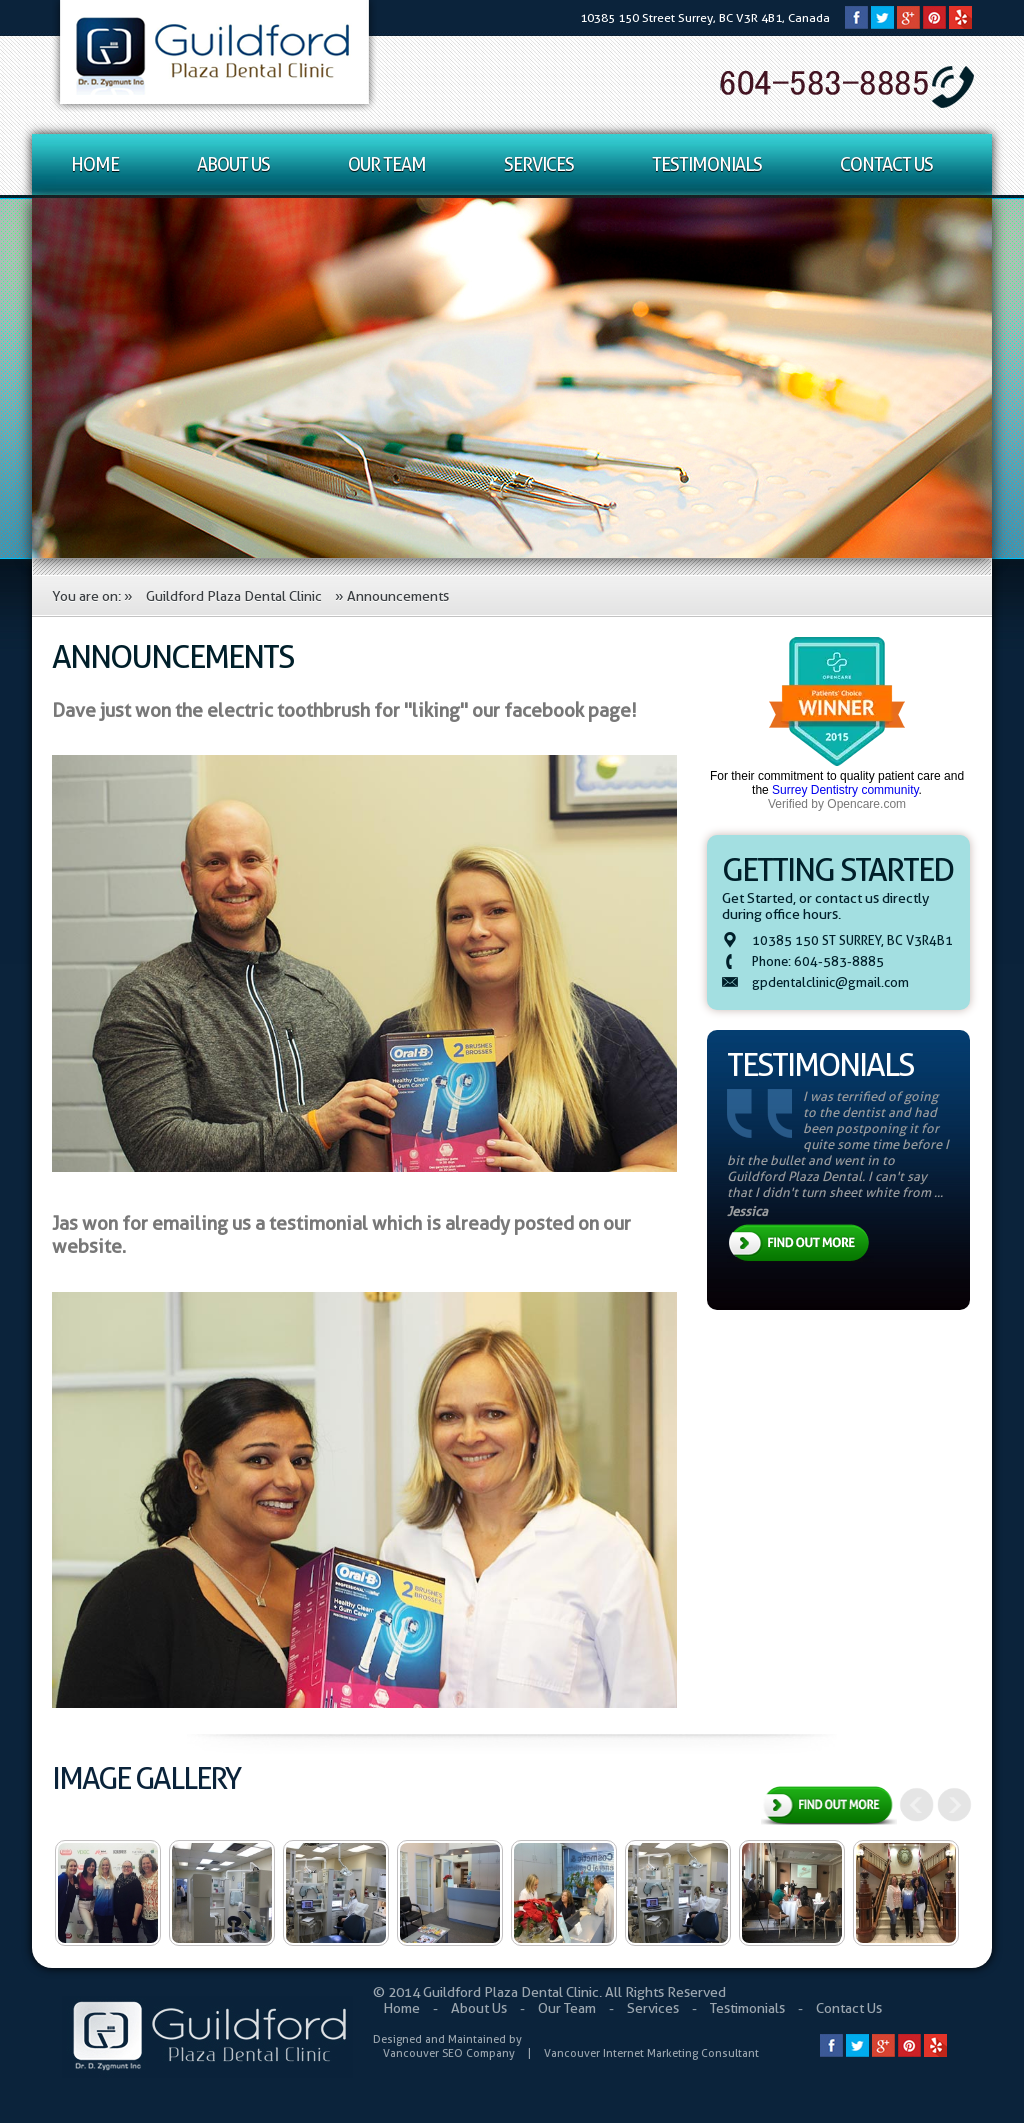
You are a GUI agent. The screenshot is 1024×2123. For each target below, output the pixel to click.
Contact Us (886, 164)
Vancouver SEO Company (449, 2053)
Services (539, 164)
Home (95, 164)
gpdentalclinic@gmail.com (830, 982)
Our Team (387, 164)
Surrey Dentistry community (845, 790)
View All (829, 1807)
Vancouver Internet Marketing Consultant (651, 2053)
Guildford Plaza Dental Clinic (234, 596)
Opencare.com (866, 804)
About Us (233, 164)
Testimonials (707, 164)
